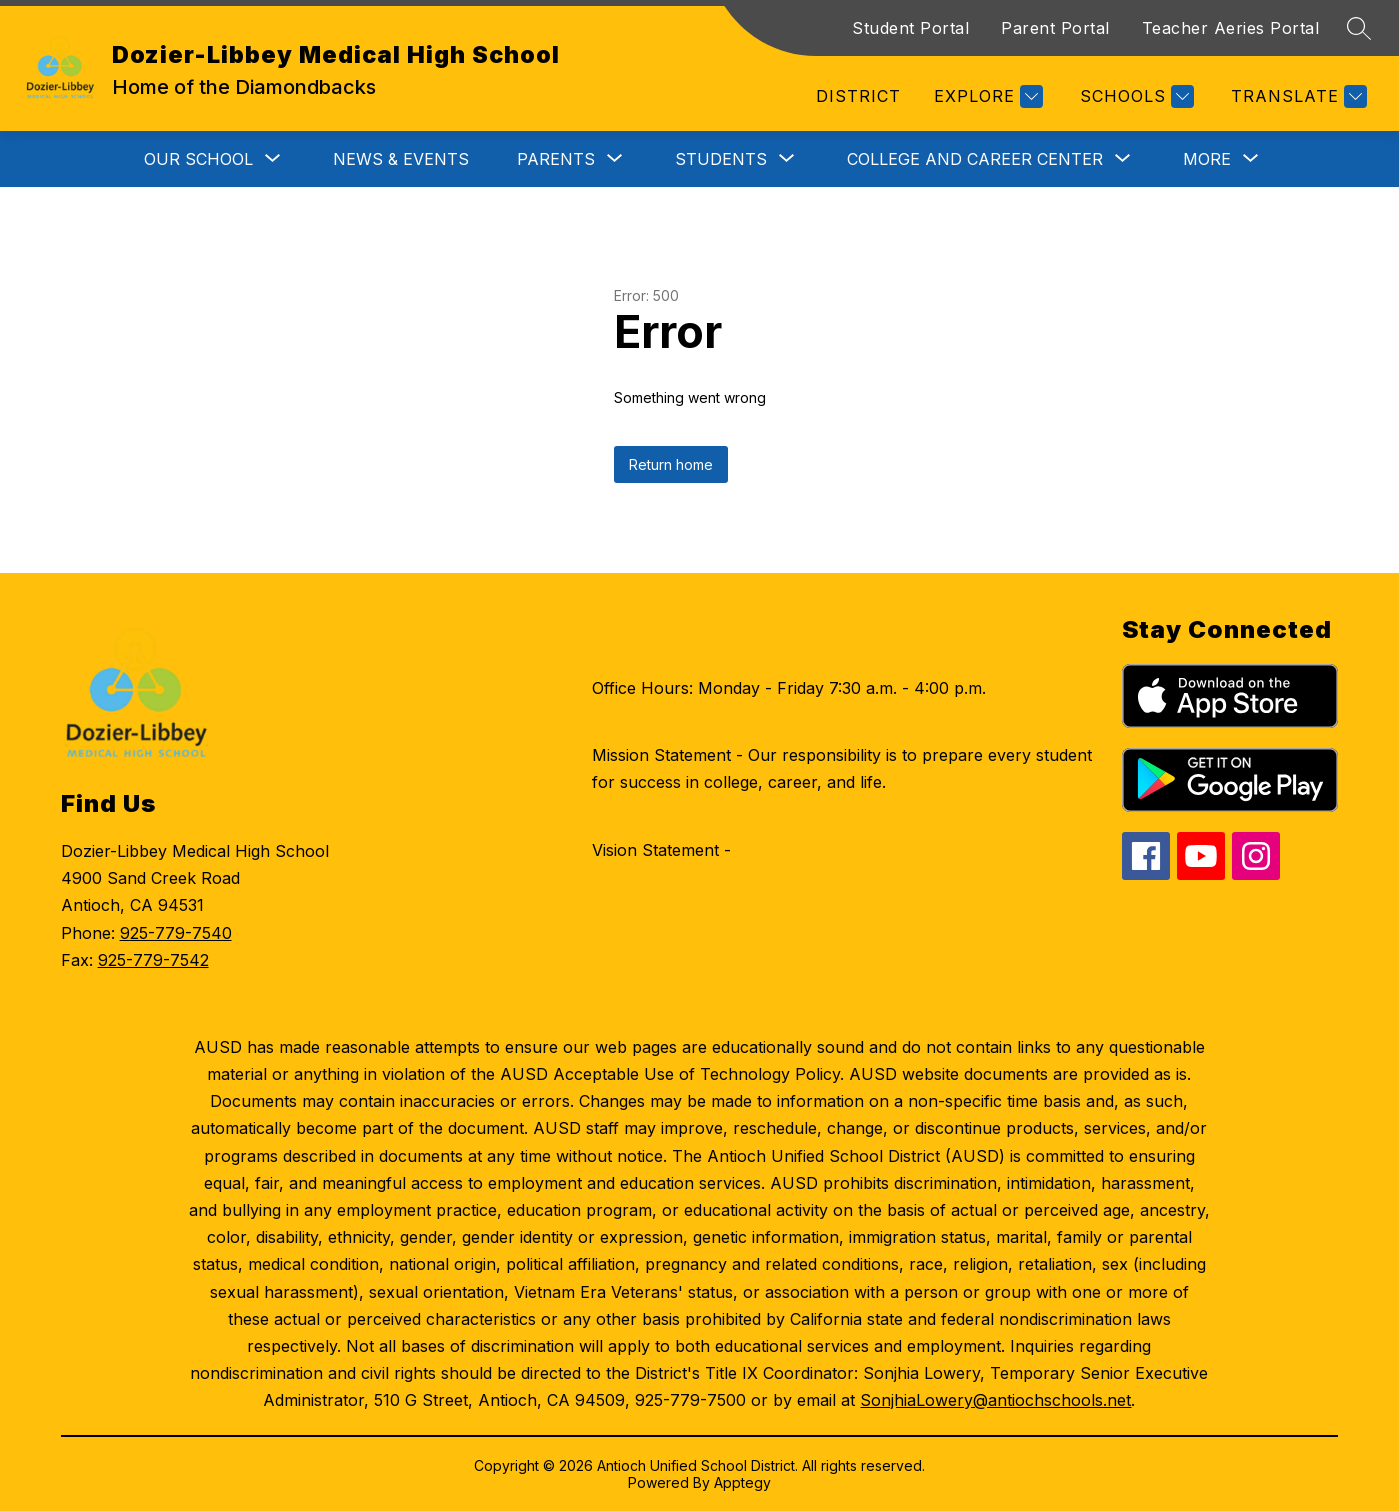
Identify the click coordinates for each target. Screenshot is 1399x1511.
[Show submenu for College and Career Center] (975, 159)
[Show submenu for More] (1207, 159)
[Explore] (986, 96)
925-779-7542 (153, 960)
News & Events (401, 159)
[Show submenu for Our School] (198, 159)
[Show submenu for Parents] (556, 159)
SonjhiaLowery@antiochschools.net (995, 1400)
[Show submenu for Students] (721, 159)
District (858, 96)
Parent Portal (1055, 28)
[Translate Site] (1296, 96)
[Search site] (1359, 28)
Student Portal (910, 28)
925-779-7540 (176, 933)
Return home (671, 464)
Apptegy (742, 1482)
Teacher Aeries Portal (1231, 28)
